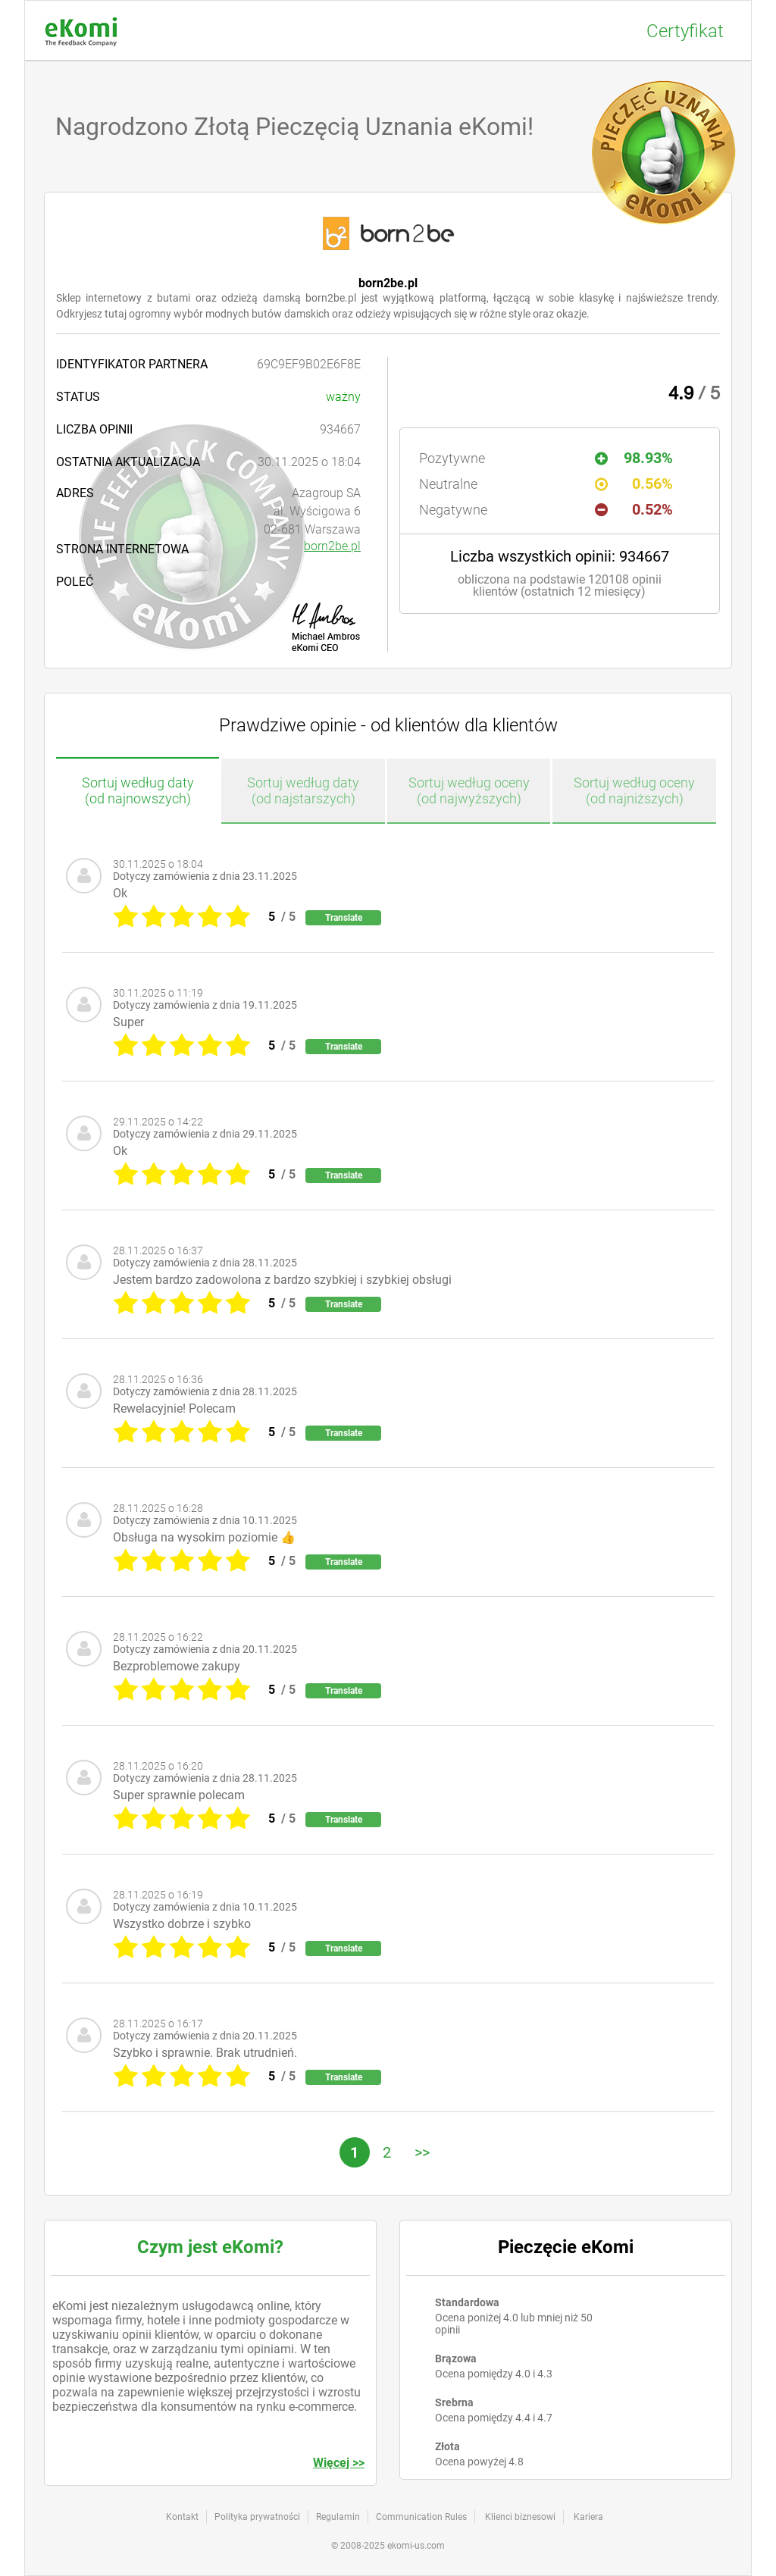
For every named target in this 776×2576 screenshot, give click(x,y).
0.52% (634, 509)
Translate (343, 917)
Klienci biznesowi (520, 2517)
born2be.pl (332, 546)
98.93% (634, 458)
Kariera (588, 2517)
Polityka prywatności (257, 2517)
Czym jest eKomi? (210, 2247)
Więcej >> (339, 2462)
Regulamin (338, 2517)
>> (422, 2152)
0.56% (634, 483)
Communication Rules (421, 2517)
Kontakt (182, 2517)
